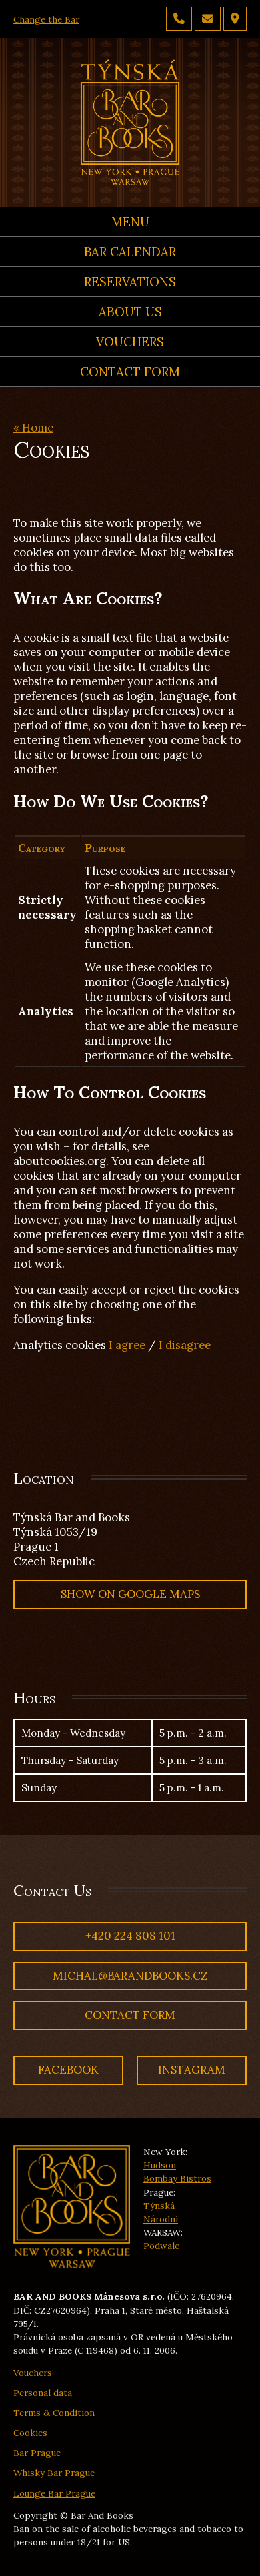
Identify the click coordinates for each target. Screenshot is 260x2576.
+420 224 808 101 (130, 1936)
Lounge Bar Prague (54, 2493)
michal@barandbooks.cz (130, 1975)
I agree (127, 1345)
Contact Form (130, 372)
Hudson (159, 2165)
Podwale (161, 2246)
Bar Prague (37, 2453)
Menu (130, 222)
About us (130, 312)
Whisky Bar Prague (54, 2473)
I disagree (185, 1345)
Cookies (30, 2433)
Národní (160, 2219)
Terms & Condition (54, 2413)
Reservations (130, 282)
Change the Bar (46, 19)
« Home (33, 427)
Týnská (159, 2206)
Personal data (42, 2393)
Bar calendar (130, 252)
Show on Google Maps (130, 1594)
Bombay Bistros (177, 2178)
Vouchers (130, 342)
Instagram (191, 2069)
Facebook (68, 2069)
